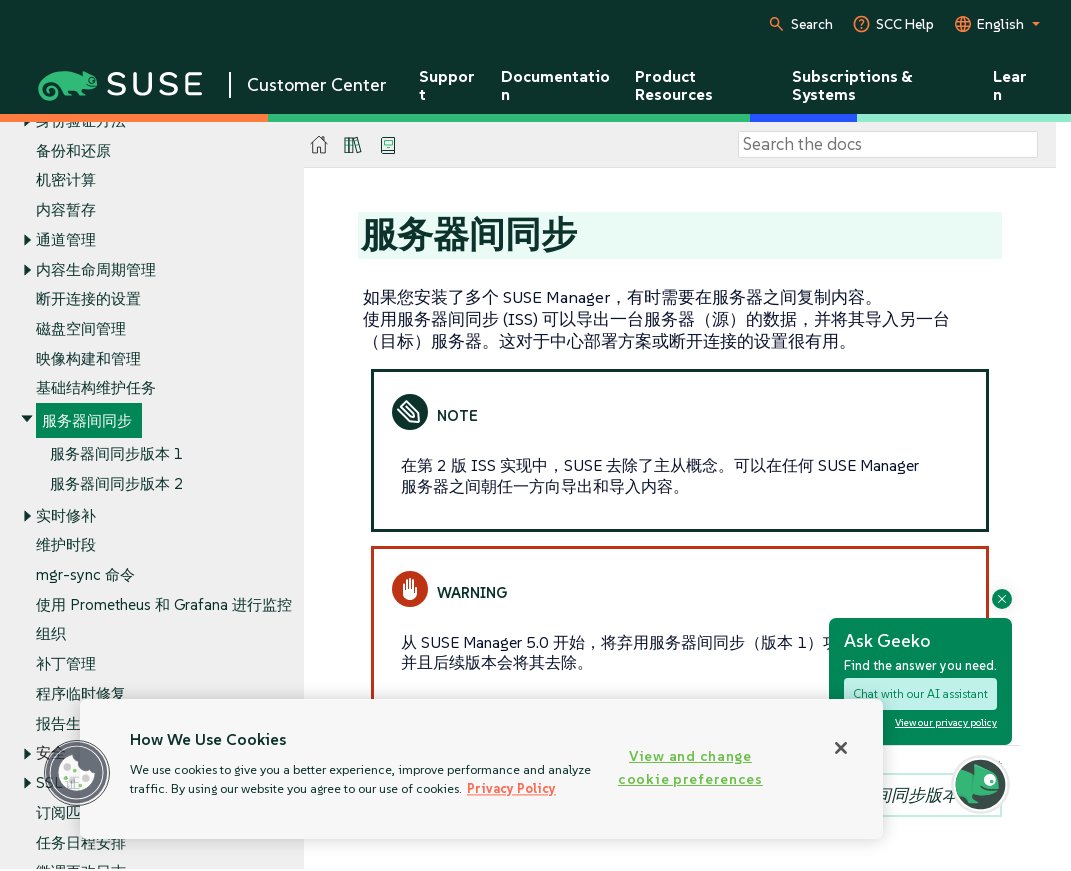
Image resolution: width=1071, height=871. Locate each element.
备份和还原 (73, 150)
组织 (51, 634)
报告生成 (66, 723)
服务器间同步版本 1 (116, 453)
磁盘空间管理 (81, 328)
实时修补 (66, 515)
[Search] (888, 145)
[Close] (841, 748)
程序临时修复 (81, 693)
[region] (481, 769)
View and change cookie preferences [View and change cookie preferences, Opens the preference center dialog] (690, 767)
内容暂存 (66, 209)
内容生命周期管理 (96, 269)
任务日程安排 (81, 842)
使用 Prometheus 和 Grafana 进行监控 (164, 604)
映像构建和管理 (88, 358)
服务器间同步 (87, 421)
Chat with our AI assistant (920, 693)
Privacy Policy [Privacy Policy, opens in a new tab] (511, 788)
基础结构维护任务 (96, 388)
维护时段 (66, 545)
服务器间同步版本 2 (116, 483)
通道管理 (66, 239)
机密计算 (66, 180)
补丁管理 (66, 664)
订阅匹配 (66, 812)
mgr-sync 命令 (85, 574)
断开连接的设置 (88, 299)
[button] (77, 773)
